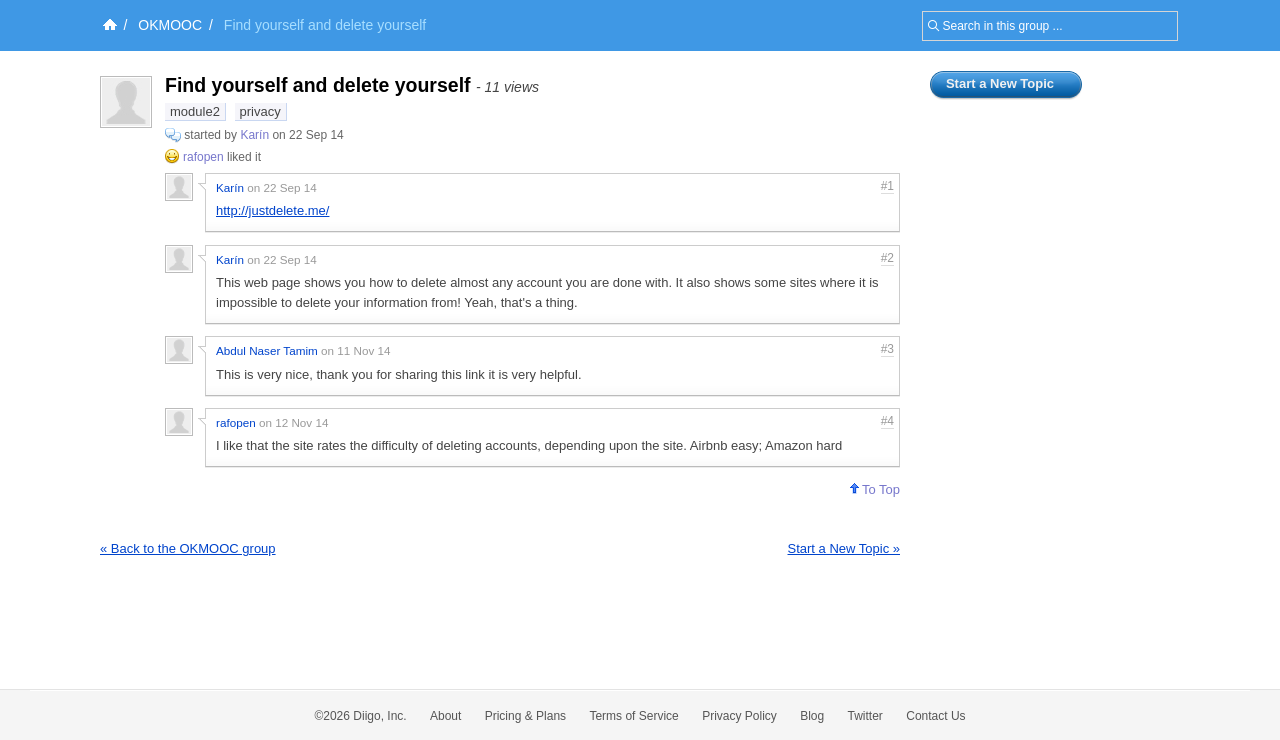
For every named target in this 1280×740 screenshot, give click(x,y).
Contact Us (935, 716)
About (445, 716)
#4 (887, 421)
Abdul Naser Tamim (267, 350)
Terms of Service (633, 716)
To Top (875, 489)
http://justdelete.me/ (272, 210)
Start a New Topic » (844, 548)
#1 (887, 186)
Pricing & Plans (525, 716)
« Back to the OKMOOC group (188, 548)
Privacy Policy (739, 716)
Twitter (865, 716)
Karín (256, 135)
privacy (260, 111)
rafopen (203, 157)
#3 (887, 349)
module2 (195, 111)
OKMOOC (170, 25)
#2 (887, 258)
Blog (812, 716)
